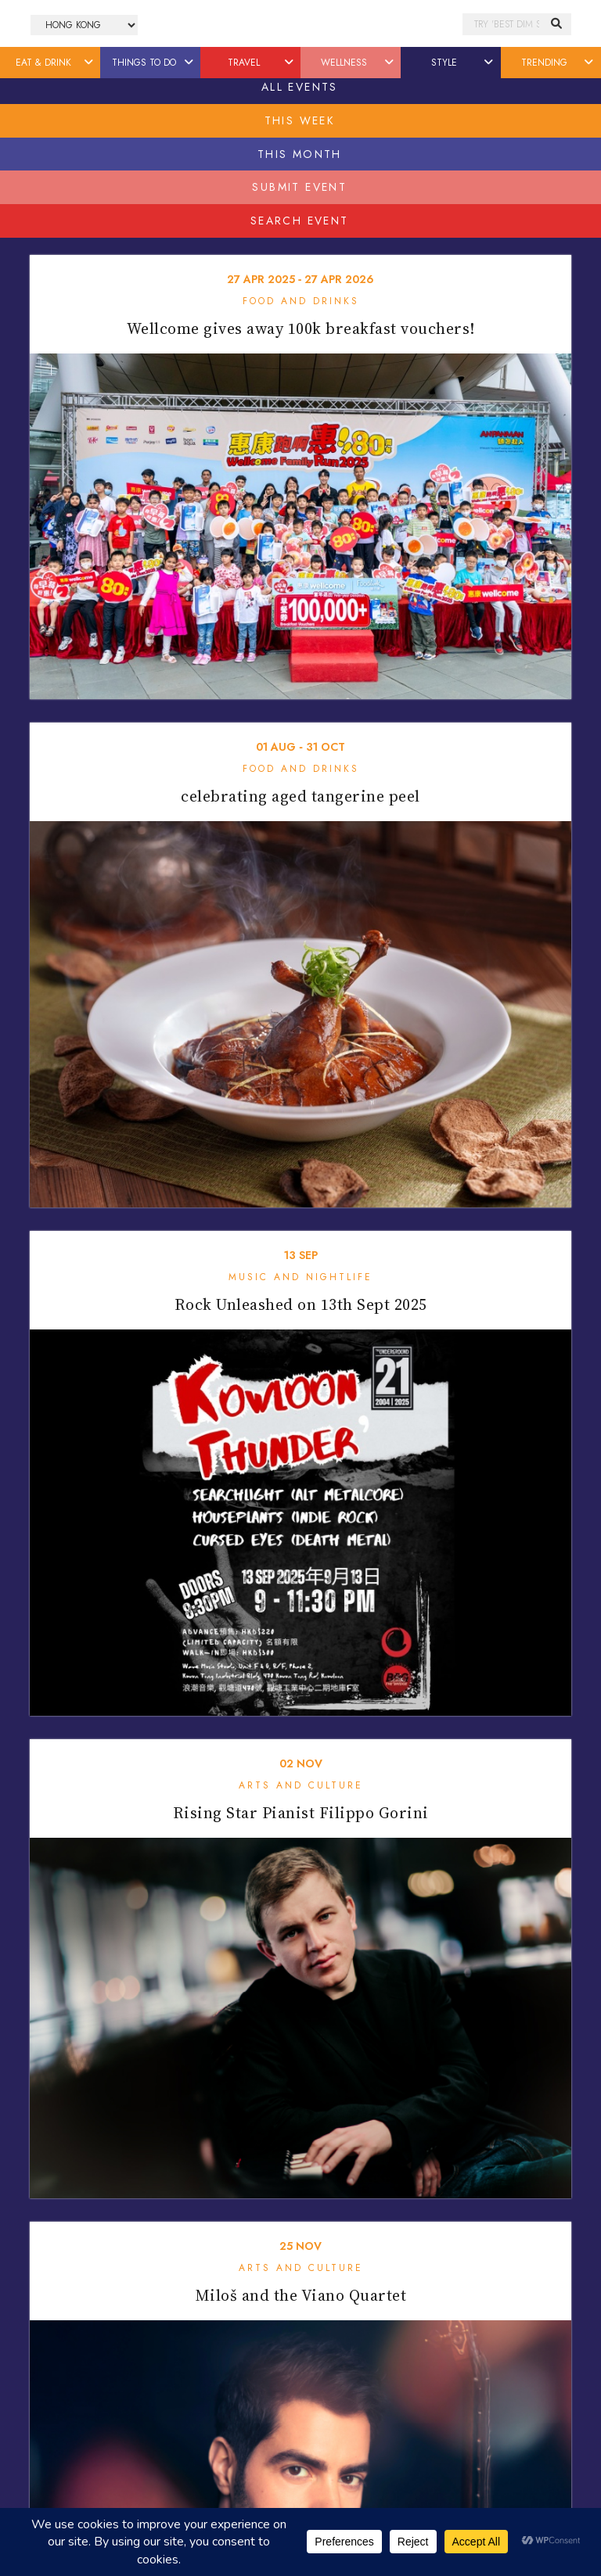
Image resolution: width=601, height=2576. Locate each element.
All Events (299, 87)
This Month (299, 154)
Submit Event (299, 187)
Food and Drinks (301, 301)
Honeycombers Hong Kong (301, 24)
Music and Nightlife (300, 1277)
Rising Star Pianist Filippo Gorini (301, 1813)
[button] (90, 62)
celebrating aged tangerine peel (300, 796)
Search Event (299, 220)
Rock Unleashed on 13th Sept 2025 (301, 1304)
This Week (300, 120)
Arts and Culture (301, 1785)
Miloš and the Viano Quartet (301, 2295)
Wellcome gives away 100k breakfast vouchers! (301, 328)
